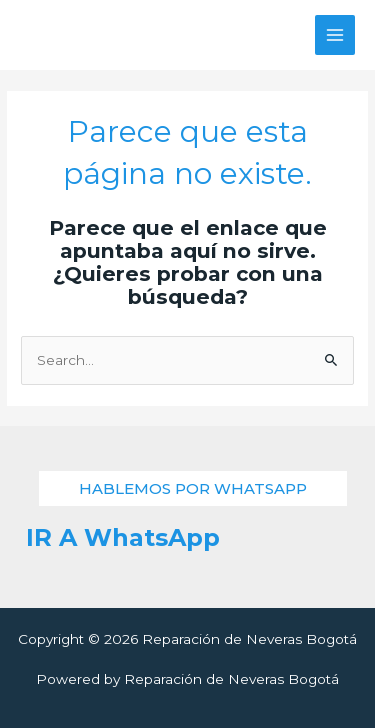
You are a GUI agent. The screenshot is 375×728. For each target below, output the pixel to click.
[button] (193, 488)
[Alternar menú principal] (335, 35)
